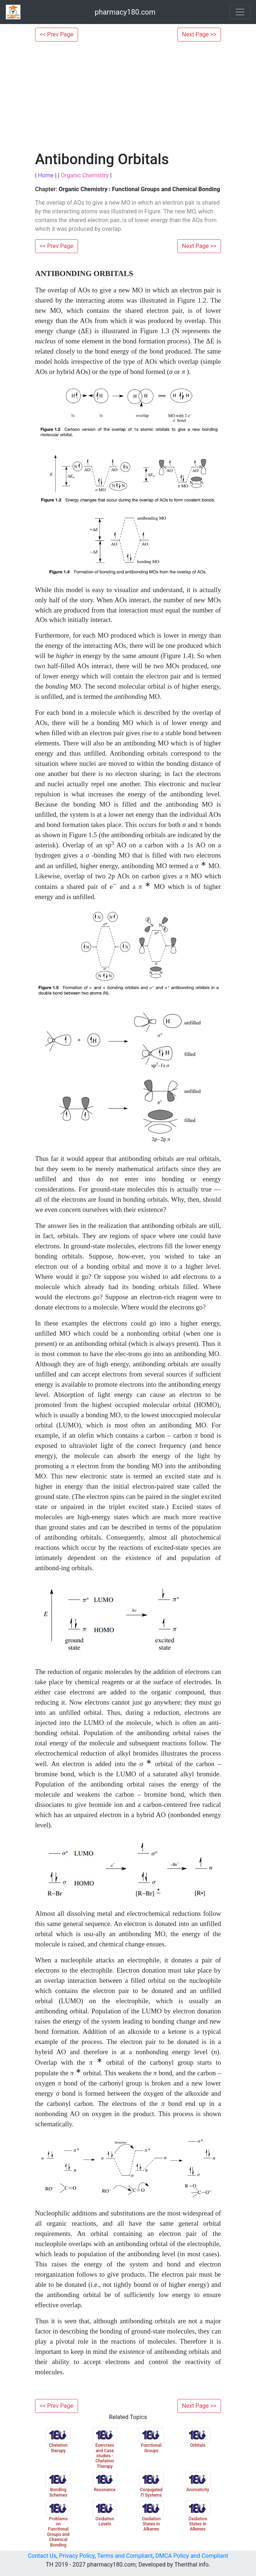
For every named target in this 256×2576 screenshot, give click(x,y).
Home (46, 175)
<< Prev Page (56, 34)
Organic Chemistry (85, 175)
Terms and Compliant (125, 2555)
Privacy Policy (77, 2555)
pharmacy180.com (125, 12)
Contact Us (42, 2555)
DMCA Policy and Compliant (191, 2555)
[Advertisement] (128, 96)
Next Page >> (199, 34)
